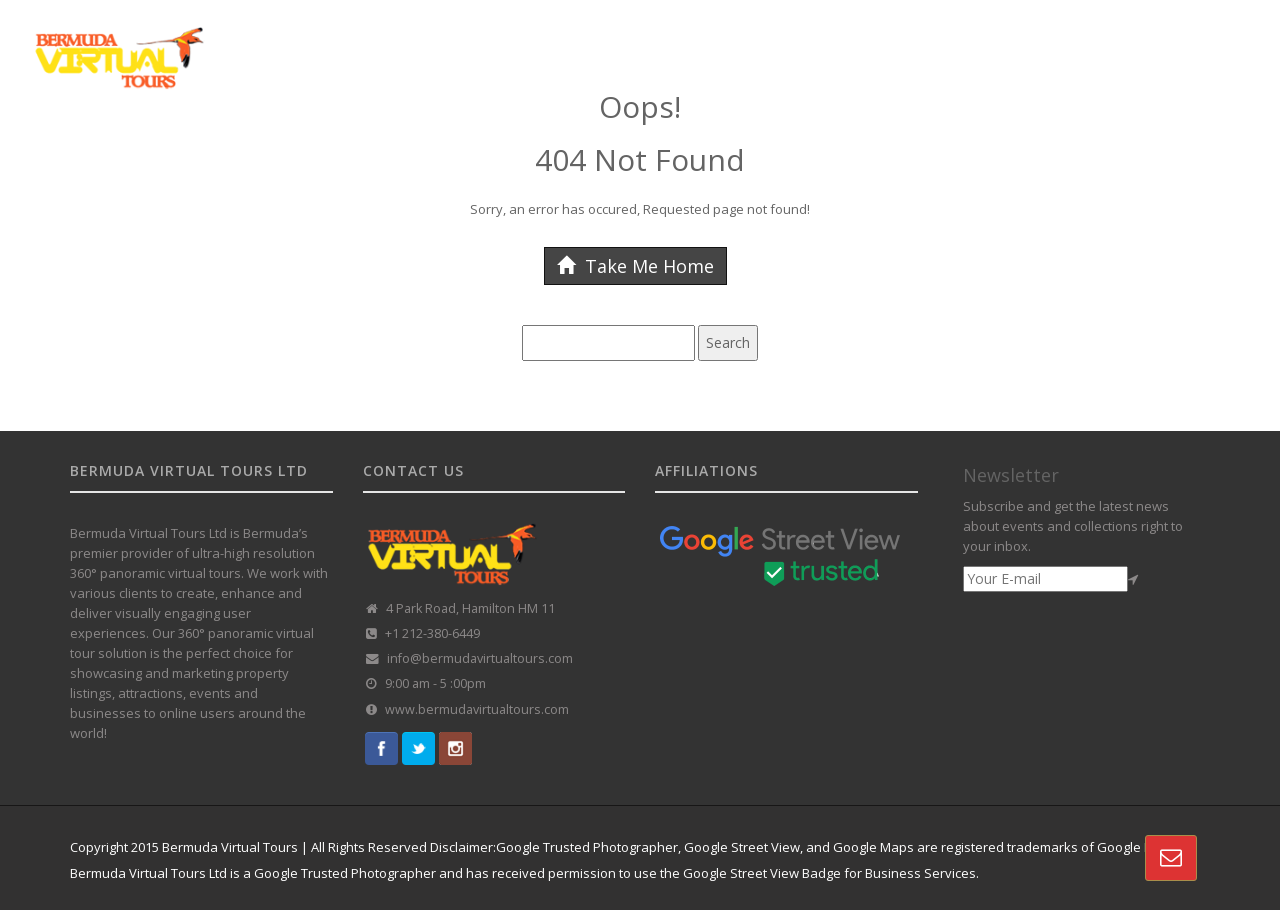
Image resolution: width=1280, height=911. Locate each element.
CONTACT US (1158, 43)
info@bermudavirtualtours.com (480, 658)
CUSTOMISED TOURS (677, 43)
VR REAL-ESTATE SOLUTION (1008, 43)
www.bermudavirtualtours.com (477, 709)
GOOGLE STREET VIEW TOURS (497, 43)
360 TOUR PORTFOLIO (832, 43)
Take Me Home (635, 266)
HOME (364, 43)
